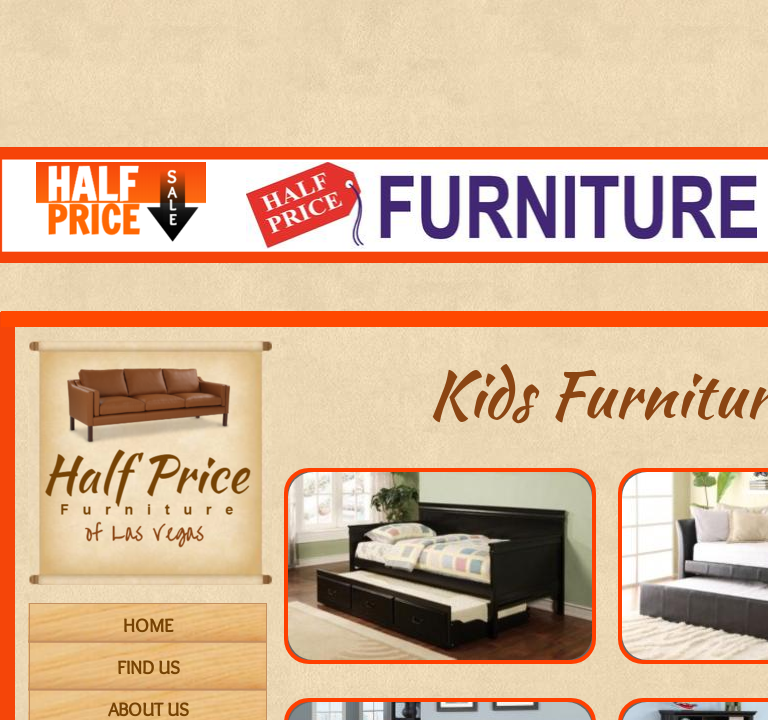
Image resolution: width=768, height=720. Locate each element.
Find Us (148, 667)
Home (148, 625)
